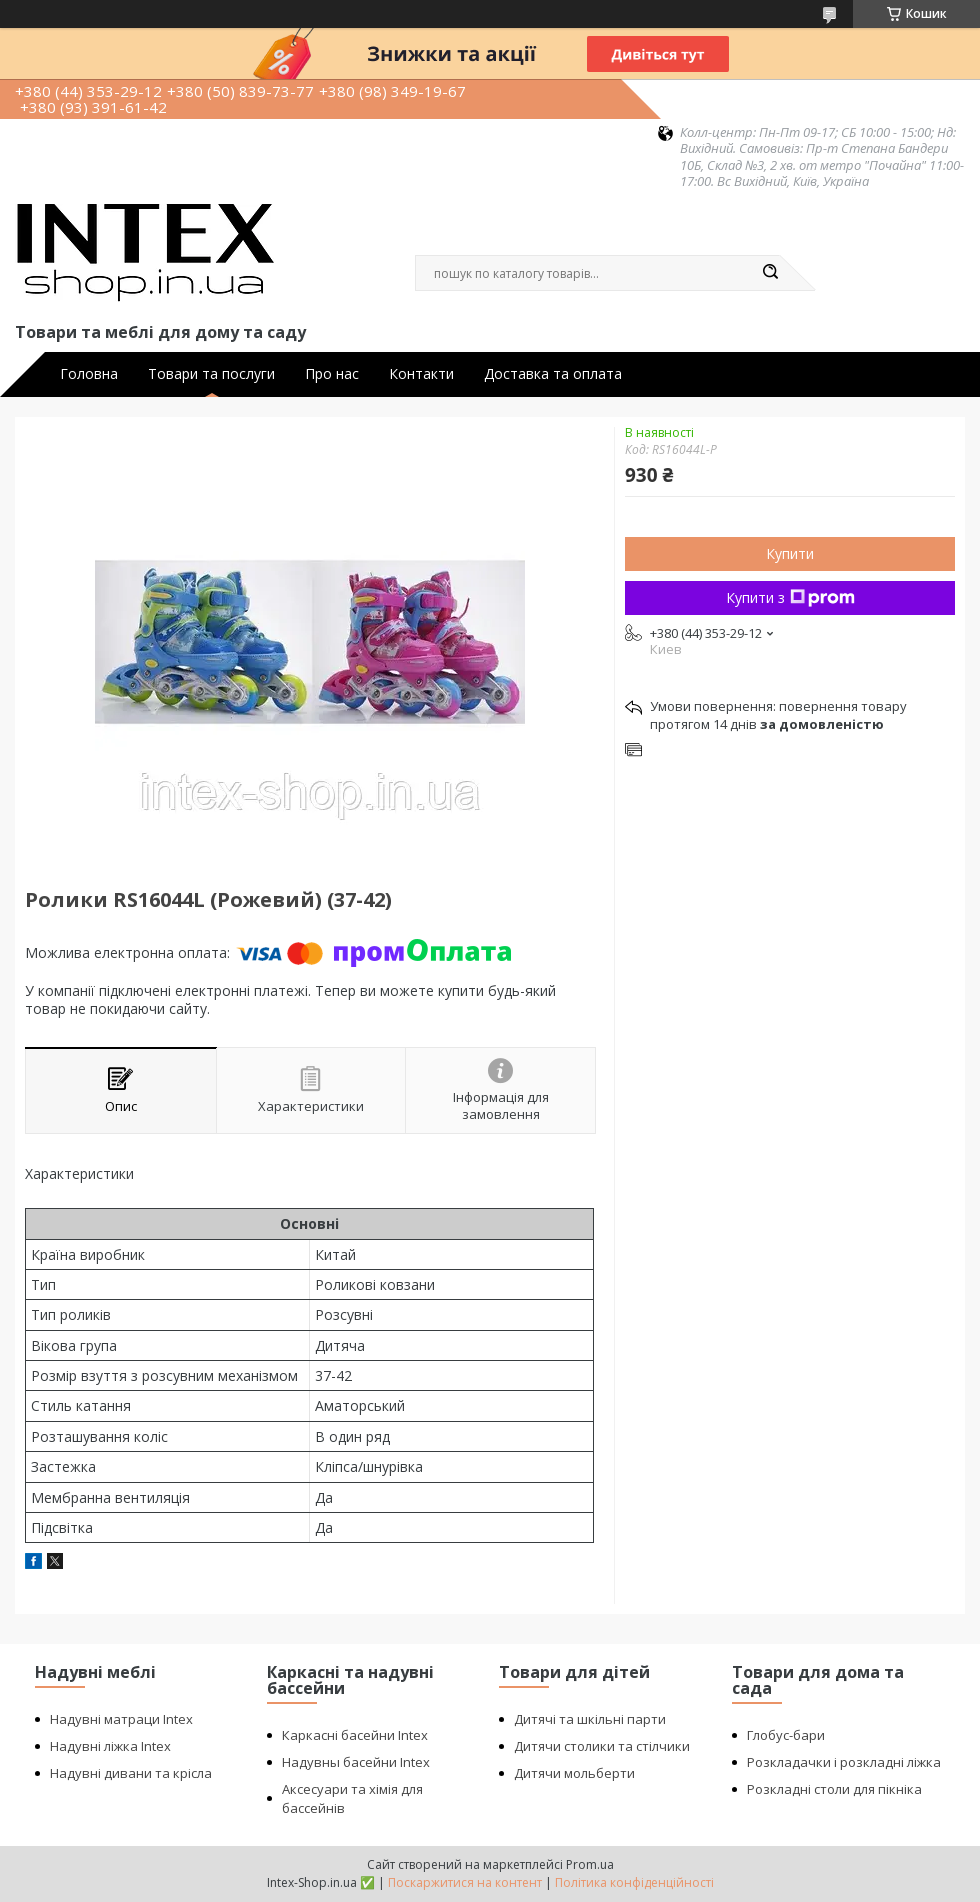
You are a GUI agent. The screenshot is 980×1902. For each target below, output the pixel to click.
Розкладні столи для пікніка (834, 1789)
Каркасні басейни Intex (355, 1735)
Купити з (790, 597)
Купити (790, 553)
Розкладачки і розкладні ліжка (844, 1762)
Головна (89, 374)
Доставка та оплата (553, 374)
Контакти (421, 374)
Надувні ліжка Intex (110, 1746)
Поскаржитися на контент (465, 1882)
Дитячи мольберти (574, 1773)
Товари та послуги (211, 374)
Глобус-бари (786, 1735)
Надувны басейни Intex (356, 1762)
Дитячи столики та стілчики (602, 1746)
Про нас (332, 374)
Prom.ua (590, 1864)
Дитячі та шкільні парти (590, 1719)
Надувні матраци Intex (121, 1719)
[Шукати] (770, 273)
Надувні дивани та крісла (131, 1773)
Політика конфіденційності (634, 1882)
